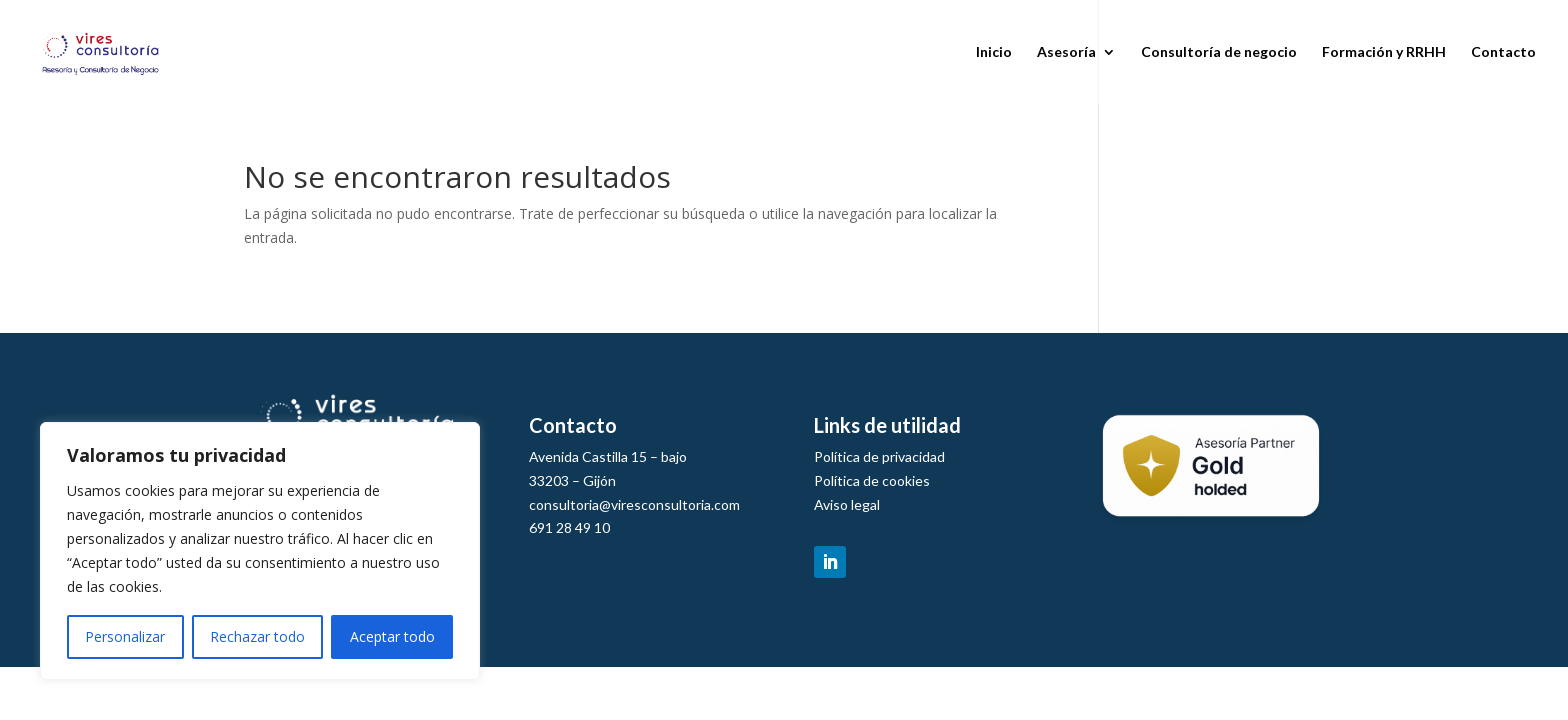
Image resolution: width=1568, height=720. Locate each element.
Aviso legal (847, 504)
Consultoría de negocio (1219, 52)
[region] (260, 551)
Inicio (994, 52)
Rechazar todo (257, 636)
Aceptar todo (392, 636)
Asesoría (1066, 52)
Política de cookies (872, 480)
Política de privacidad (879, 456)
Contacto (1503, 52)
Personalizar (125, 636)
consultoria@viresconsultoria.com (634, 504)
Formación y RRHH (1384, 52)
